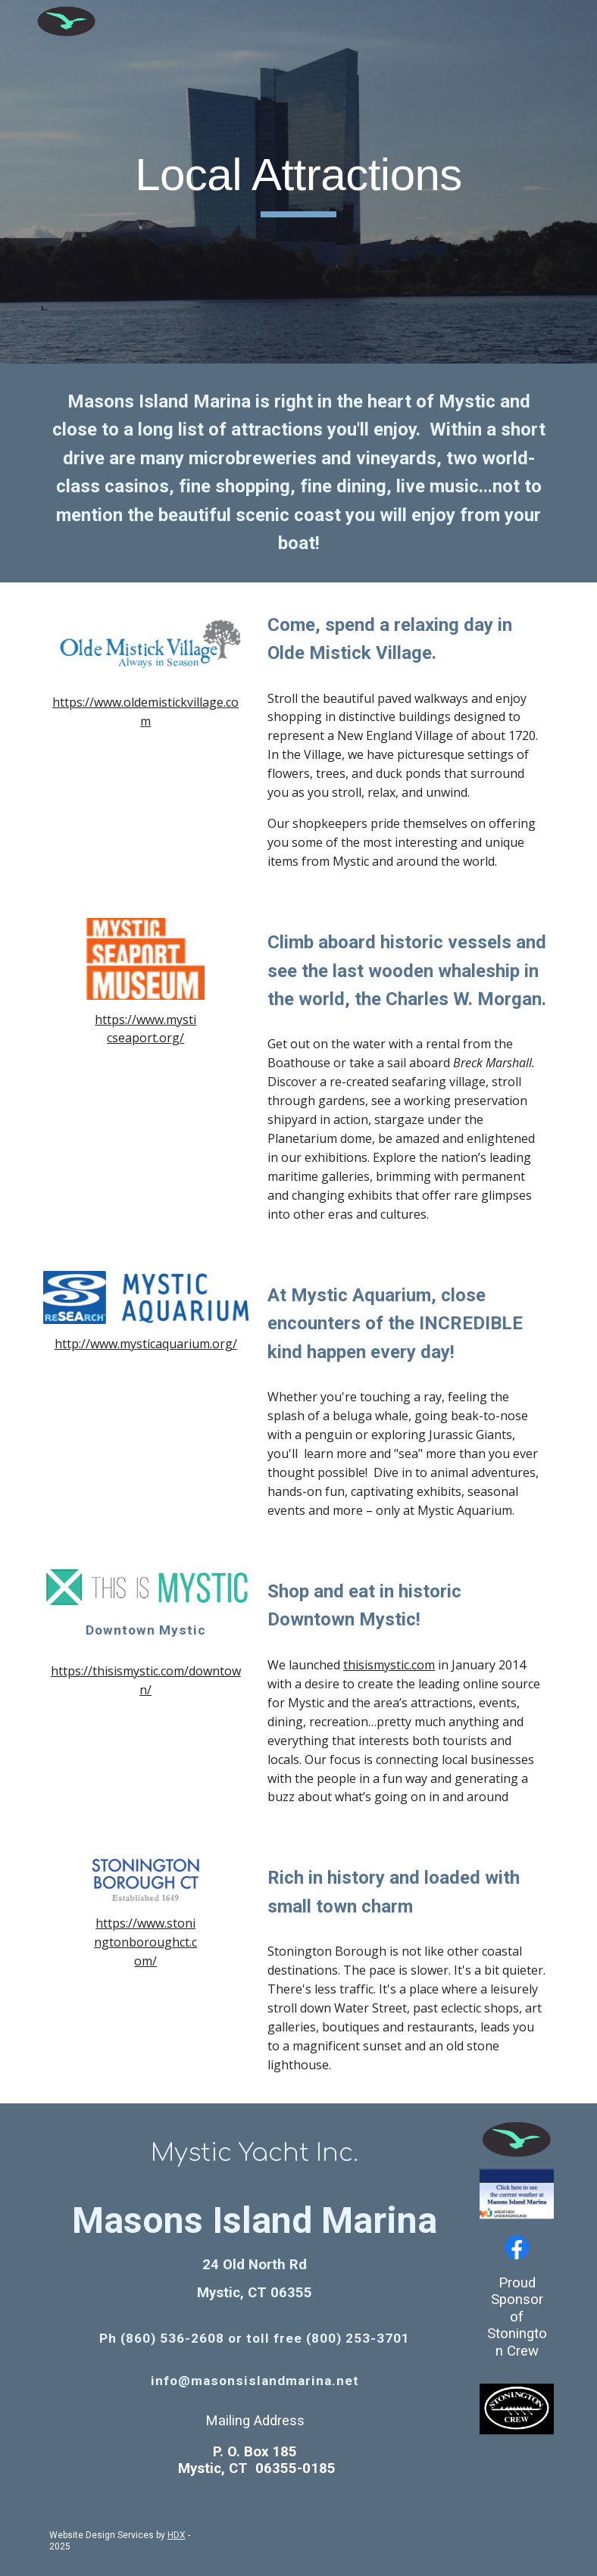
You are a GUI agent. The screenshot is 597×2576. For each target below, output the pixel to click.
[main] (299, 181)
